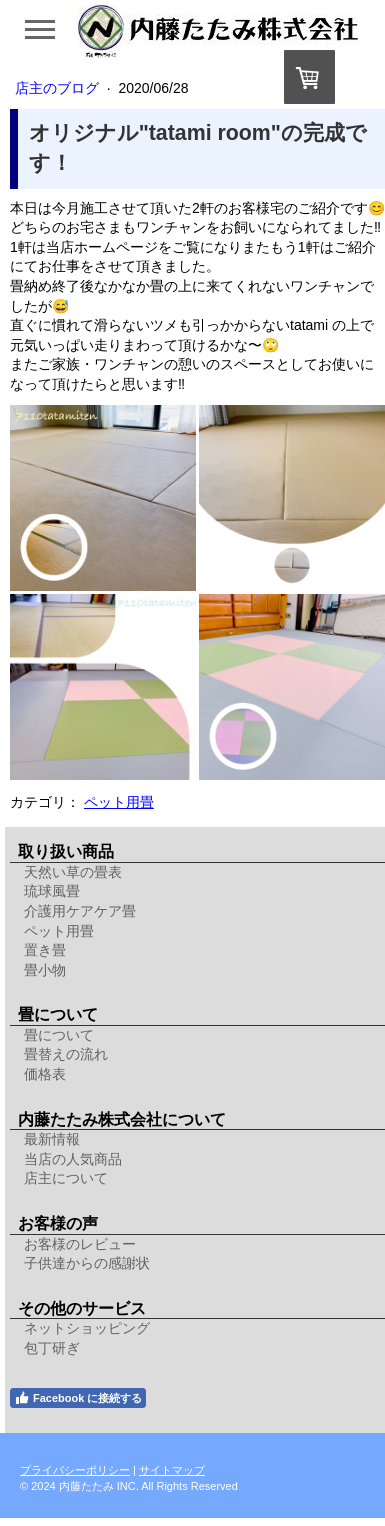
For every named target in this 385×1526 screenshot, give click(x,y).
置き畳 (45, 950)
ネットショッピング (87, 1328)
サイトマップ (172, 1470)
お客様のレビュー (80, 1244)
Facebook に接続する (78, 1398)
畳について (59, 1035)
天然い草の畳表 (73, 872)
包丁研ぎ (52, 1348)
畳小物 (45, 970)
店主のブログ (59, 88)
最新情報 (52, 1139)
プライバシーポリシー (75, 1470)
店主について (66, 1178)
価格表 (45, 1074)
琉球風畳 (52, 891)
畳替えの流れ (66, 1054)
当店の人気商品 (73, 1159)
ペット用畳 (119, 802)
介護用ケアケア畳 (80, 911)
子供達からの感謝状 (87, 1263)
